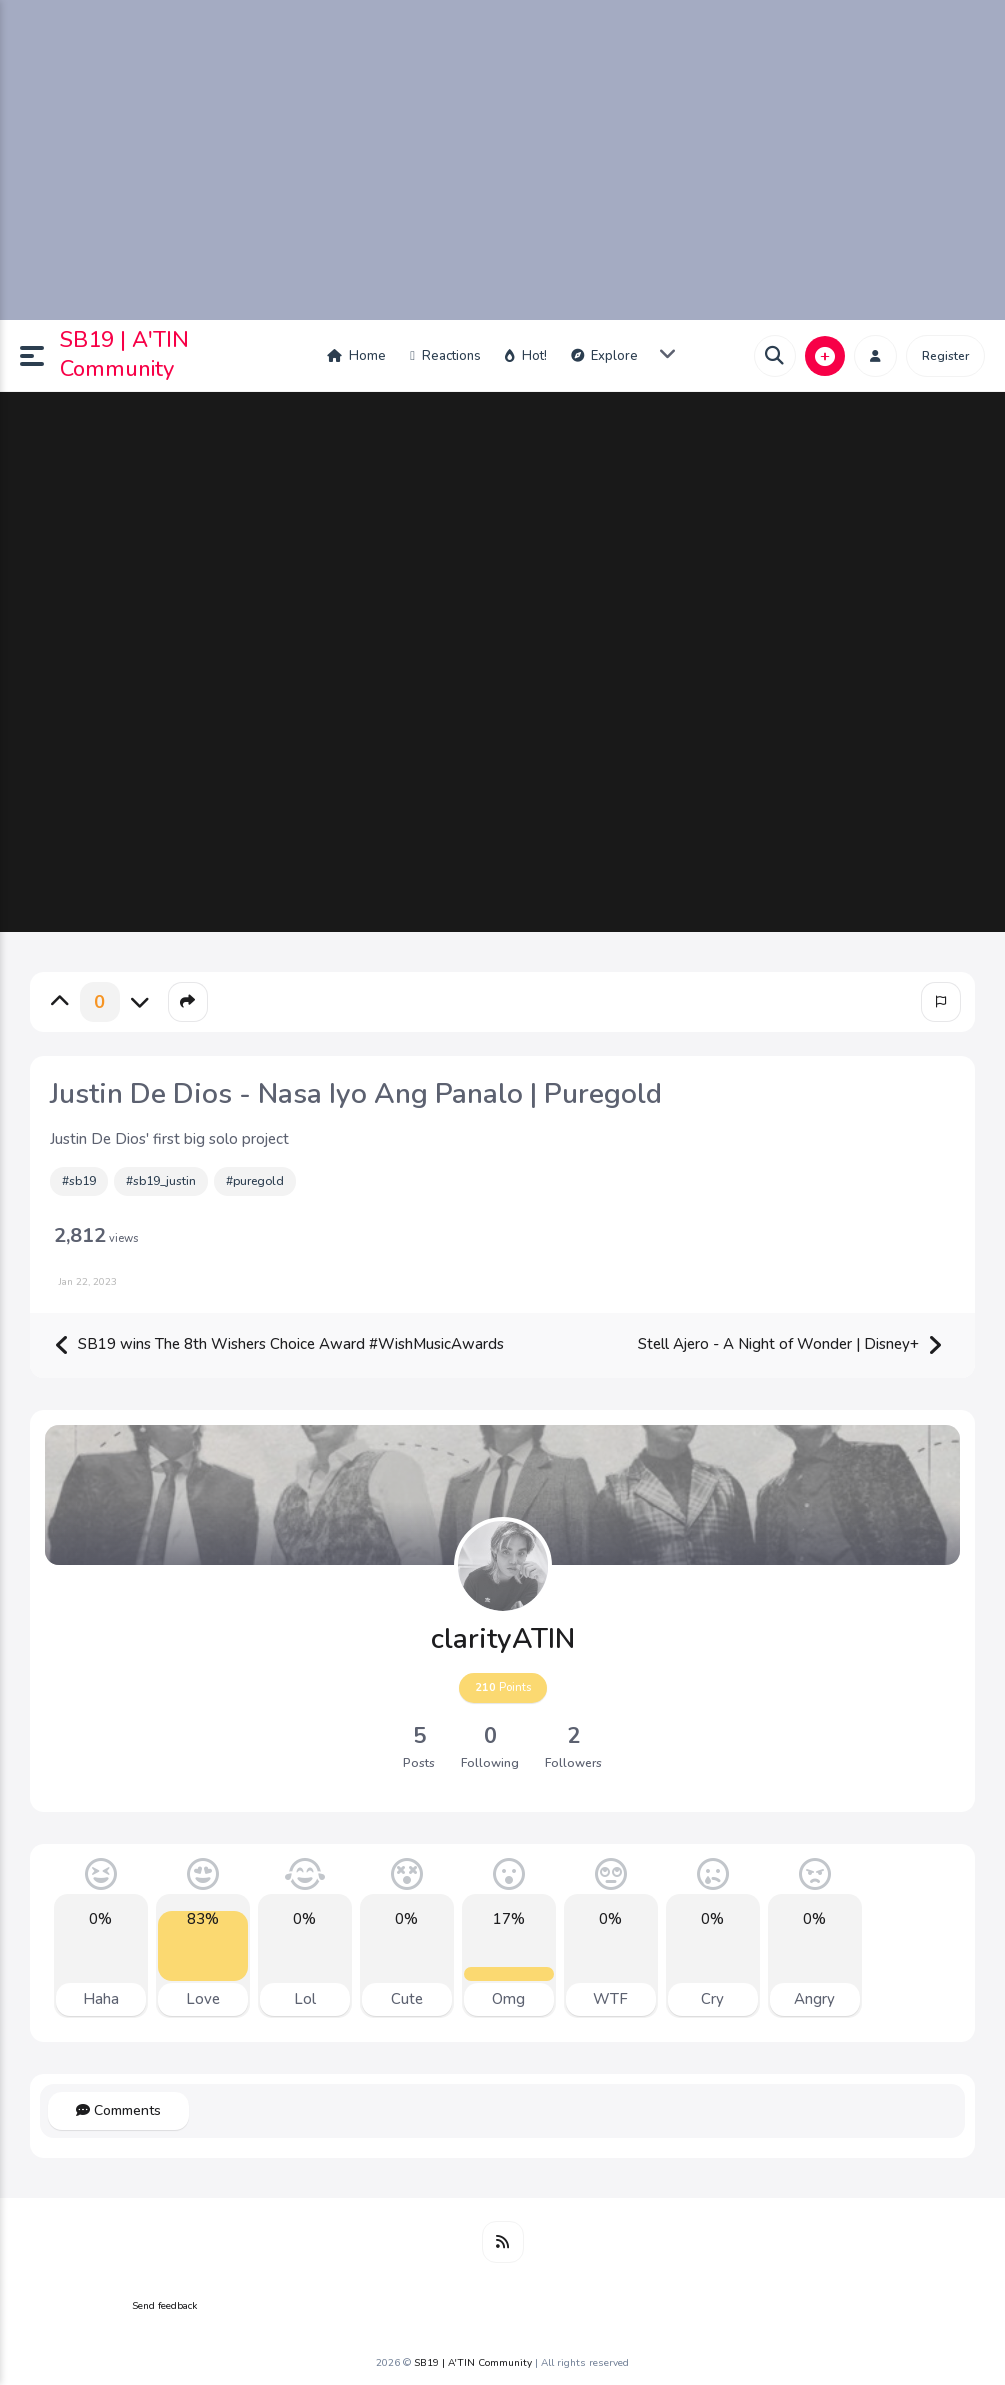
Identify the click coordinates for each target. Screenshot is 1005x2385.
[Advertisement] (502, 160)
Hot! (526, 356)
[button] (40, 356)
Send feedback (164, 2306)
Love (203, 1999)
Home (356, 356)
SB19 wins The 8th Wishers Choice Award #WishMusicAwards (279, 1345)
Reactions (445, 356)
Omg (508, 1999)
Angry (814, 1999)
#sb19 (79, 1181)
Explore (604, 356)
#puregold (255, 1181)
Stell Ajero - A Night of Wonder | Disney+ (790, 1345)
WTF (610, 1999)
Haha (101, 1999)
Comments (118, 2110)
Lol (305, 1999)
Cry (712, 1999)
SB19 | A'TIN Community (124, 354)
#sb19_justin (161, 1181)
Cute (407, 1999)
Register (945, 356)
